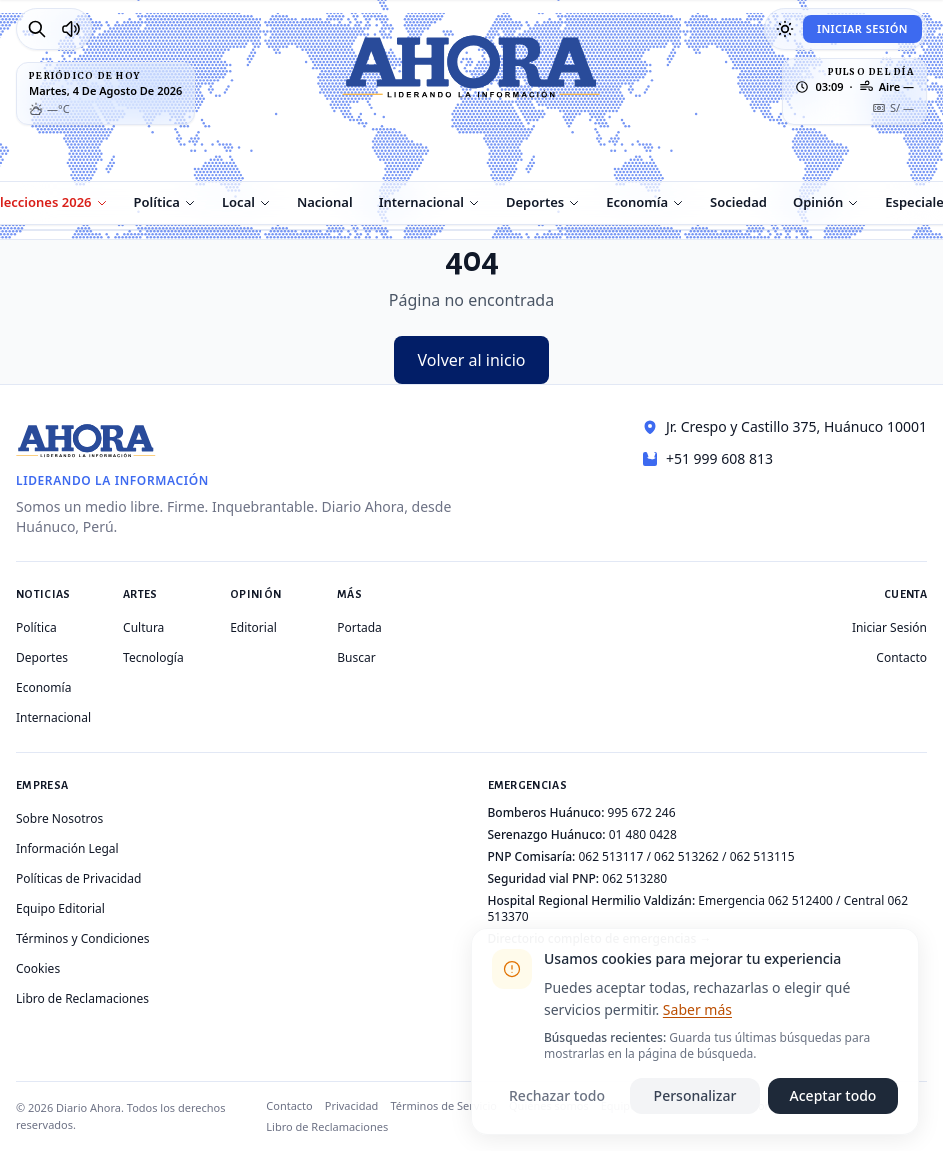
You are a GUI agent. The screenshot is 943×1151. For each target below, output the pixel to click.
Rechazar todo (557, 1095)
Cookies (38, 968)
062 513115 (762, 856)
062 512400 (800, 900)
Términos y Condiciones (82, 938)
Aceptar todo (833, 1095)
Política (157, 202)
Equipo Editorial (60, 908)
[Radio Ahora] (71, 29)
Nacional (325, 202)
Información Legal (67, 848)
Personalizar (695, 1095)
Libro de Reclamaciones (82, 998)
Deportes (535, 202)
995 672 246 (642, 812)
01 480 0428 (643, 834)
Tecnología (153, 657)
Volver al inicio (472, 360)
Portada (359, 627)
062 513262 (686, 856)
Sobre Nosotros (59, 818)
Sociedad (738, 202)
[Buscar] (37, 29)
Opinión (818, 202)
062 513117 (610, 856)
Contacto (901, 657)
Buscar (356, 657)
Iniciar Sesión (862, 28)
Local (238, 202)
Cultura (143, 627)
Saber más (697, 1009)
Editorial (253, 627)
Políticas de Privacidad (78, 878)
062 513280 (634, 878)
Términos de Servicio (443, 1105)
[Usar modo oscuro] (785, 29)
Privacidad (352, 1105)
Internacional (421, 202)
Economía (637, 202)
